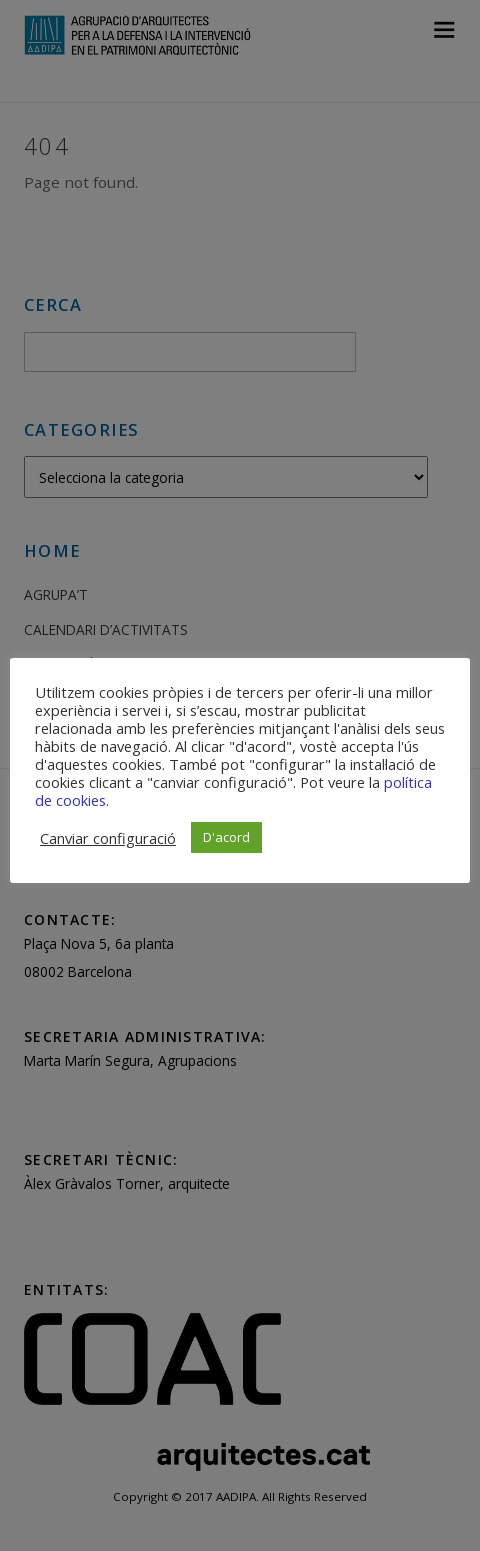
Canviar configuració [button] (108, 838)
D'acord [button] (226, 837)
